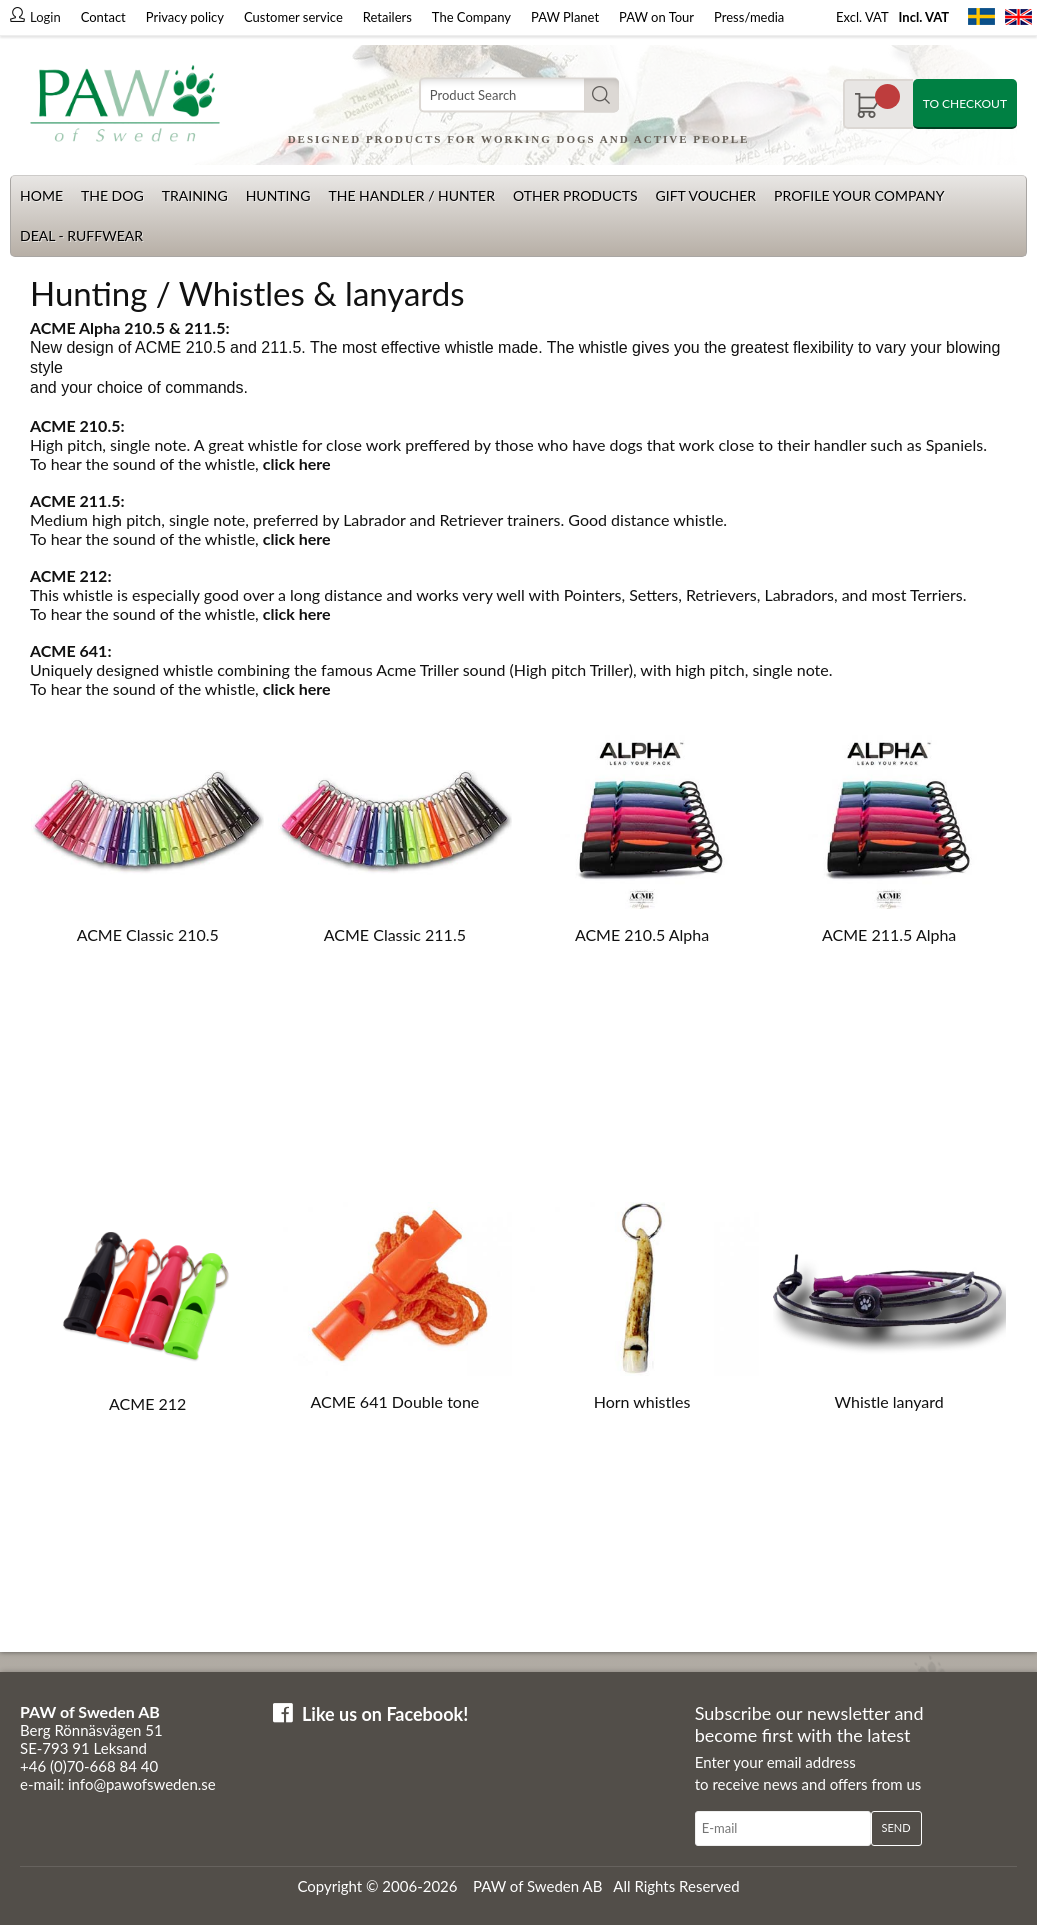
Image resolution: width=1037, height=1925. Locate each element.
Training (195, 195)
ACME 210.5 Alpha (642, 934)
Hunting (278, 195)
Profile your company (859, 195)
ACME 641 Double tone (394, 1401)
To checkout (965, 103)
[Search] (519, 95)
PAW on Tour (656, 17)
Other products (575, 195)
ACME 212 (147, 1403)
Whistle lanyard (889, 1401)
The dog (112, 195)
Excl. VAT (862, 17)
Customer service (293, 17)
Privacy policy (185, 17)
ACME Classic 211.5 (395, 934)
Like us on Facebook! (385, 1714)
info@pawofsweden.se (142, 1784)
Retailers (387, 17)
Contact (103, 17)
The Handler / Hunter (411, 195)
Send (896, 1827)
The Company (471, 17)
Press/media (749, 17)
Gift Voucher (705, 195)
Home (41, 195)
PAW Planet (565, 17)
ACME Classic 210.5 (148, 934)
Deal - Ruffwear (81, 235)
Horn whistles (642, 1401)
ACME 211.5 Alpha (889, 934)
